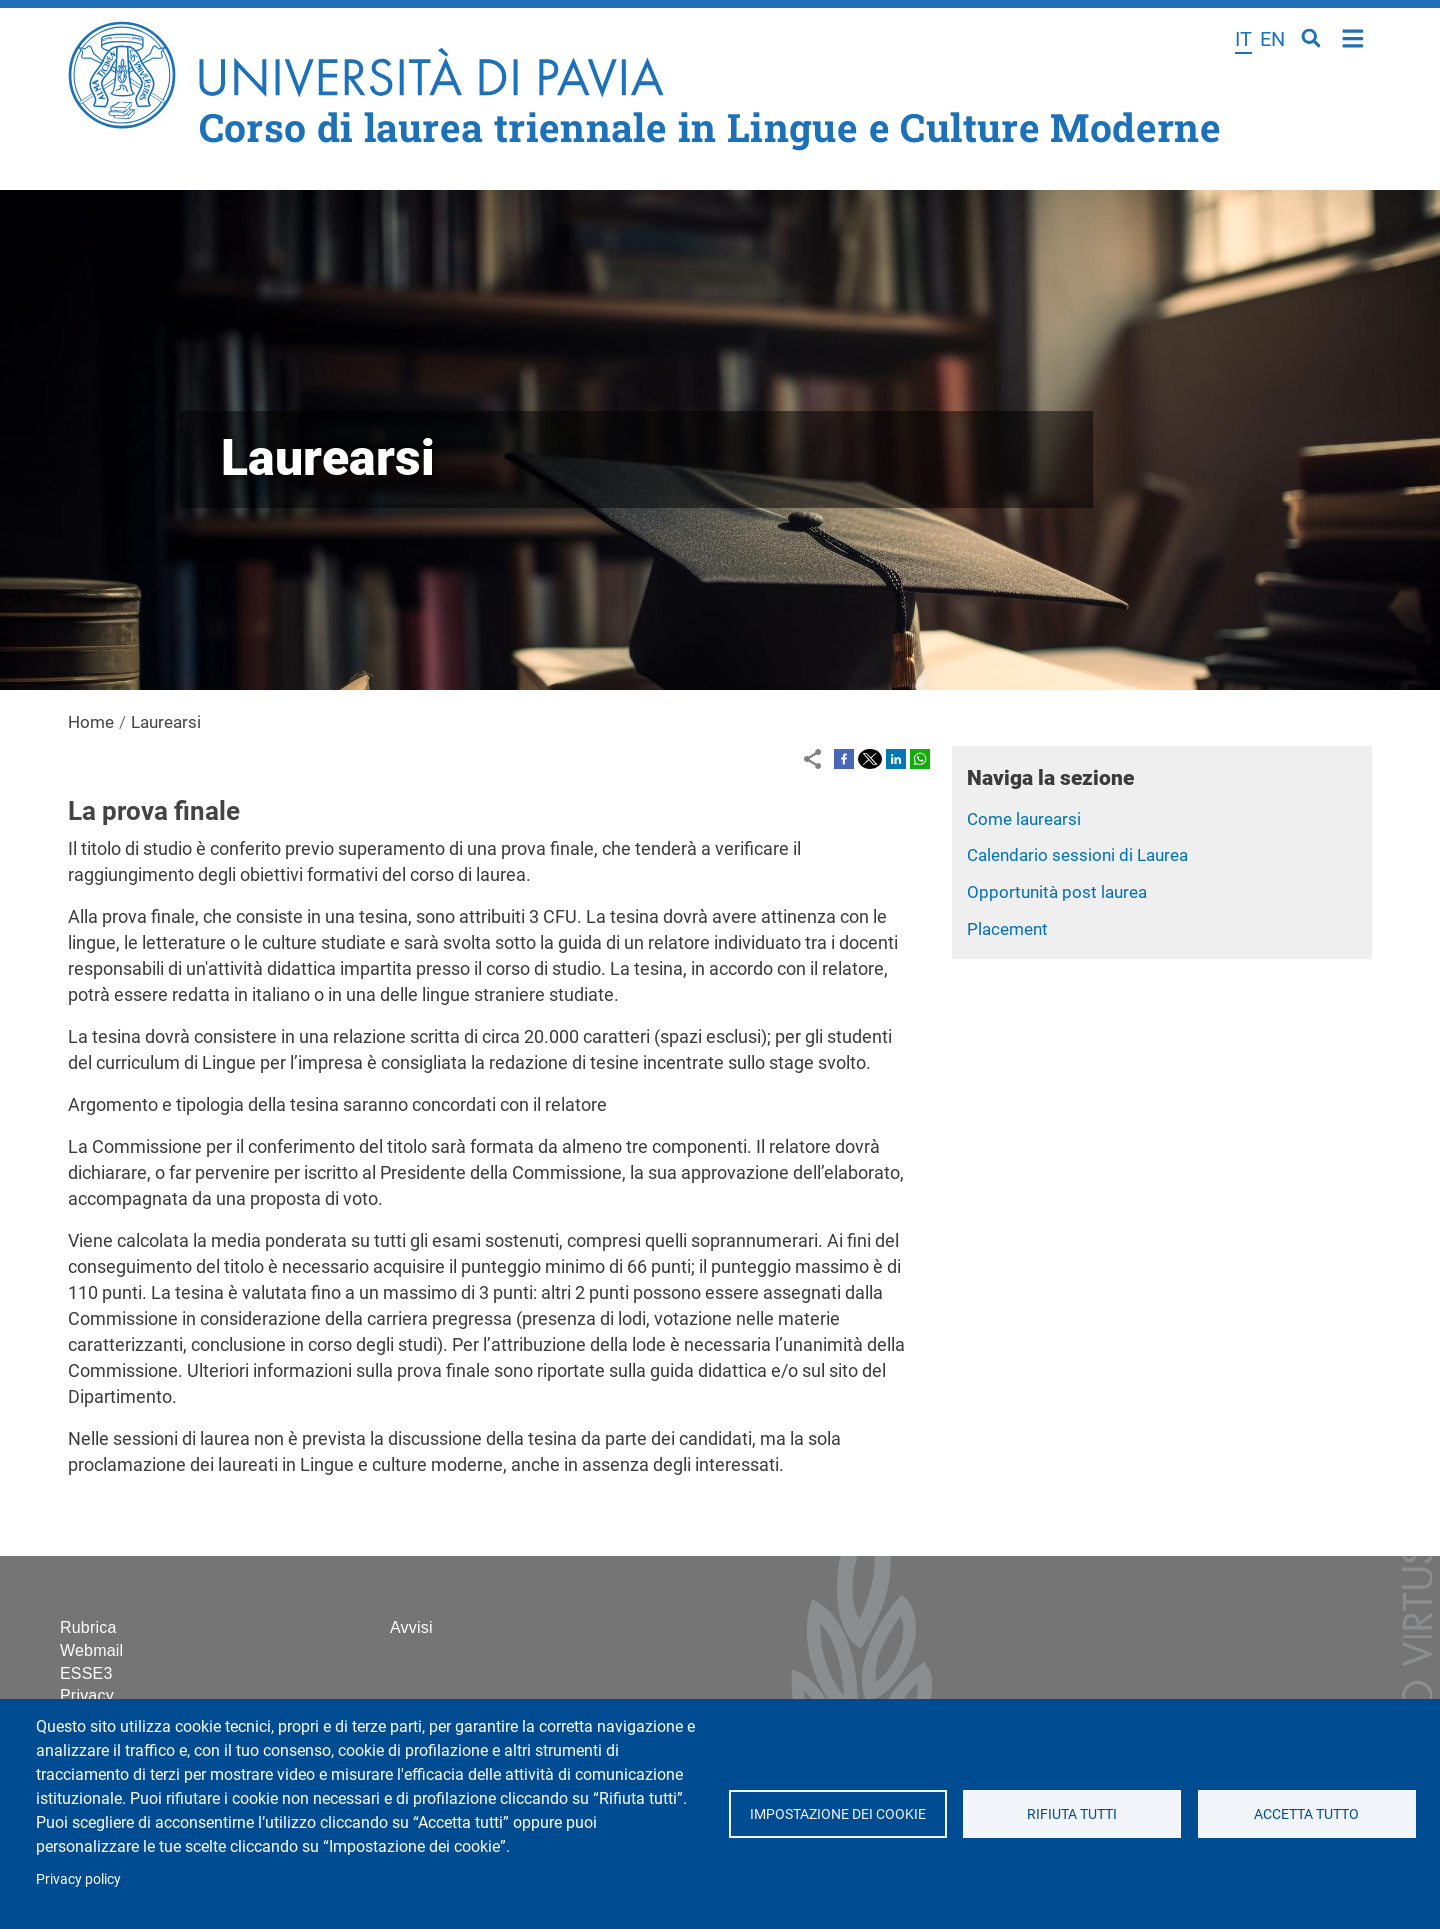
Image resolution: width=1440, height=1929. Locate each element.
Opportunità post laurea (1057, 892)
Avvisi (411, 1627)
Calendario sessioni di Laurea (1077, 855)
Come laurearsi (1024, 819)
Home (1353, 36)
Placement (1007, 929)
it (1243, 39)
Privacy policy (78, 1879)
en (1272, 39)
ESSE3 (86, 1673)
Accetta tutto (1306, 1814)
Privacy (87, 1695)
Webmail (91, 1650)
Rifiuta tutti (1072, 1814)
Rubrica (88, 1627)
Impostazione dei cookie (837, 1814)
